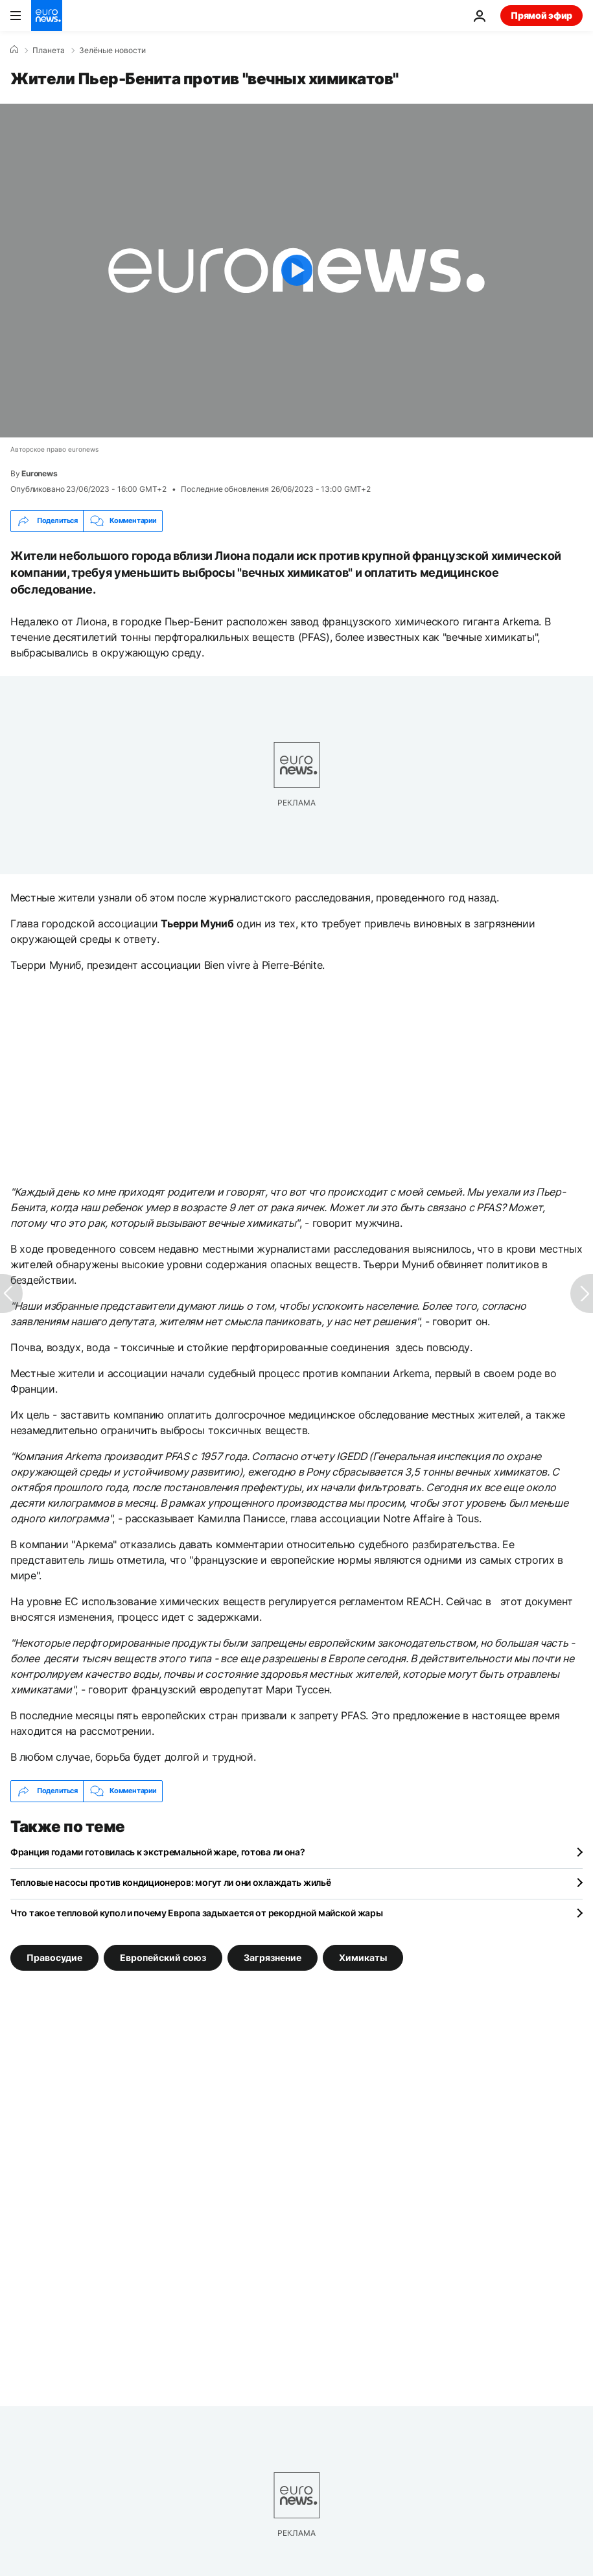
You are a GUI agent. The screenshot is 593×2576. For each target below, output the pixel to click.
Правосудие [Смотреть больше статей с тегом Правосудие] (54, 1956)
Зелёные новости (112, 50)
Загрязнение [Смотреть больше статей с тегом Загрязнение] (272, 1956)
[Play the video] (296, 270)
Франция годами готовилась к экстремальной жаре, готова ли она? (157, 1851)
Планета (48, 50)
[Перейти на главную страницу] (46, 15)
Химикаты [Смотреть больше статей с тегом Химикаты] (363, 1956)
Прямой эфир (541, 15)
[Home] (14, 49)
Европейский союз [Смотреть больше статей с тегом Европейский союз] (163, 1956)
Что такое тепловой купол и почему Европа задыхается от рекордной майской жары (196, 1912)
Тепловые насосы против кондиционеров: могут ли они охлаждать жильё (170, 1882)
